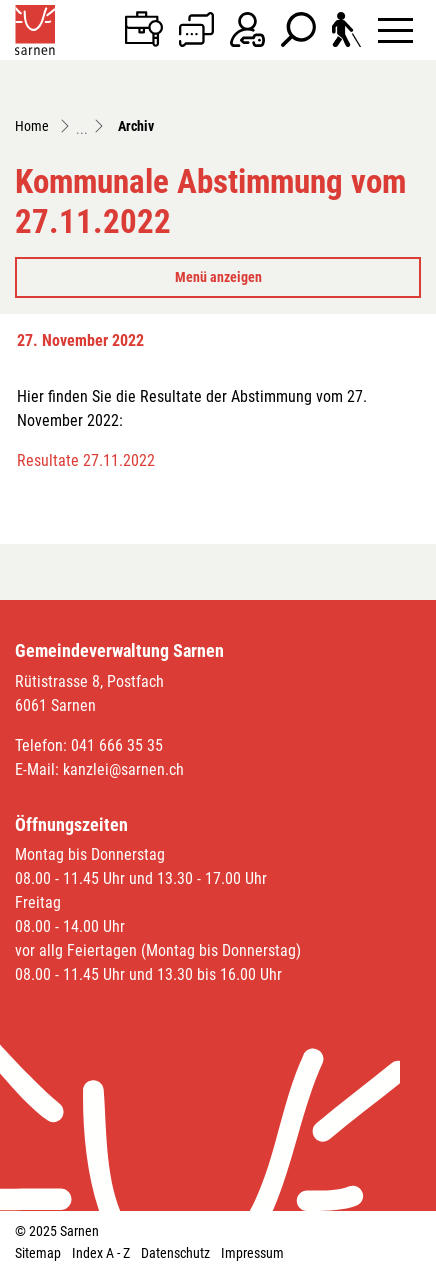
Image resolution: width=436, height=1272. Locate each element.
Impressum (252, 1253)
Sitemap (38, 1253)
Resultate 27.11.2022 (86, 460)
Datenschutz (175, 1253)
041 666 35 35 (117, 745)
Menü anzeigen (218, 277)
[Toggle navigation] (395, 29)
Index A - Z (101, 1253)
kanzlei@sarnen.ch (123, 769)
